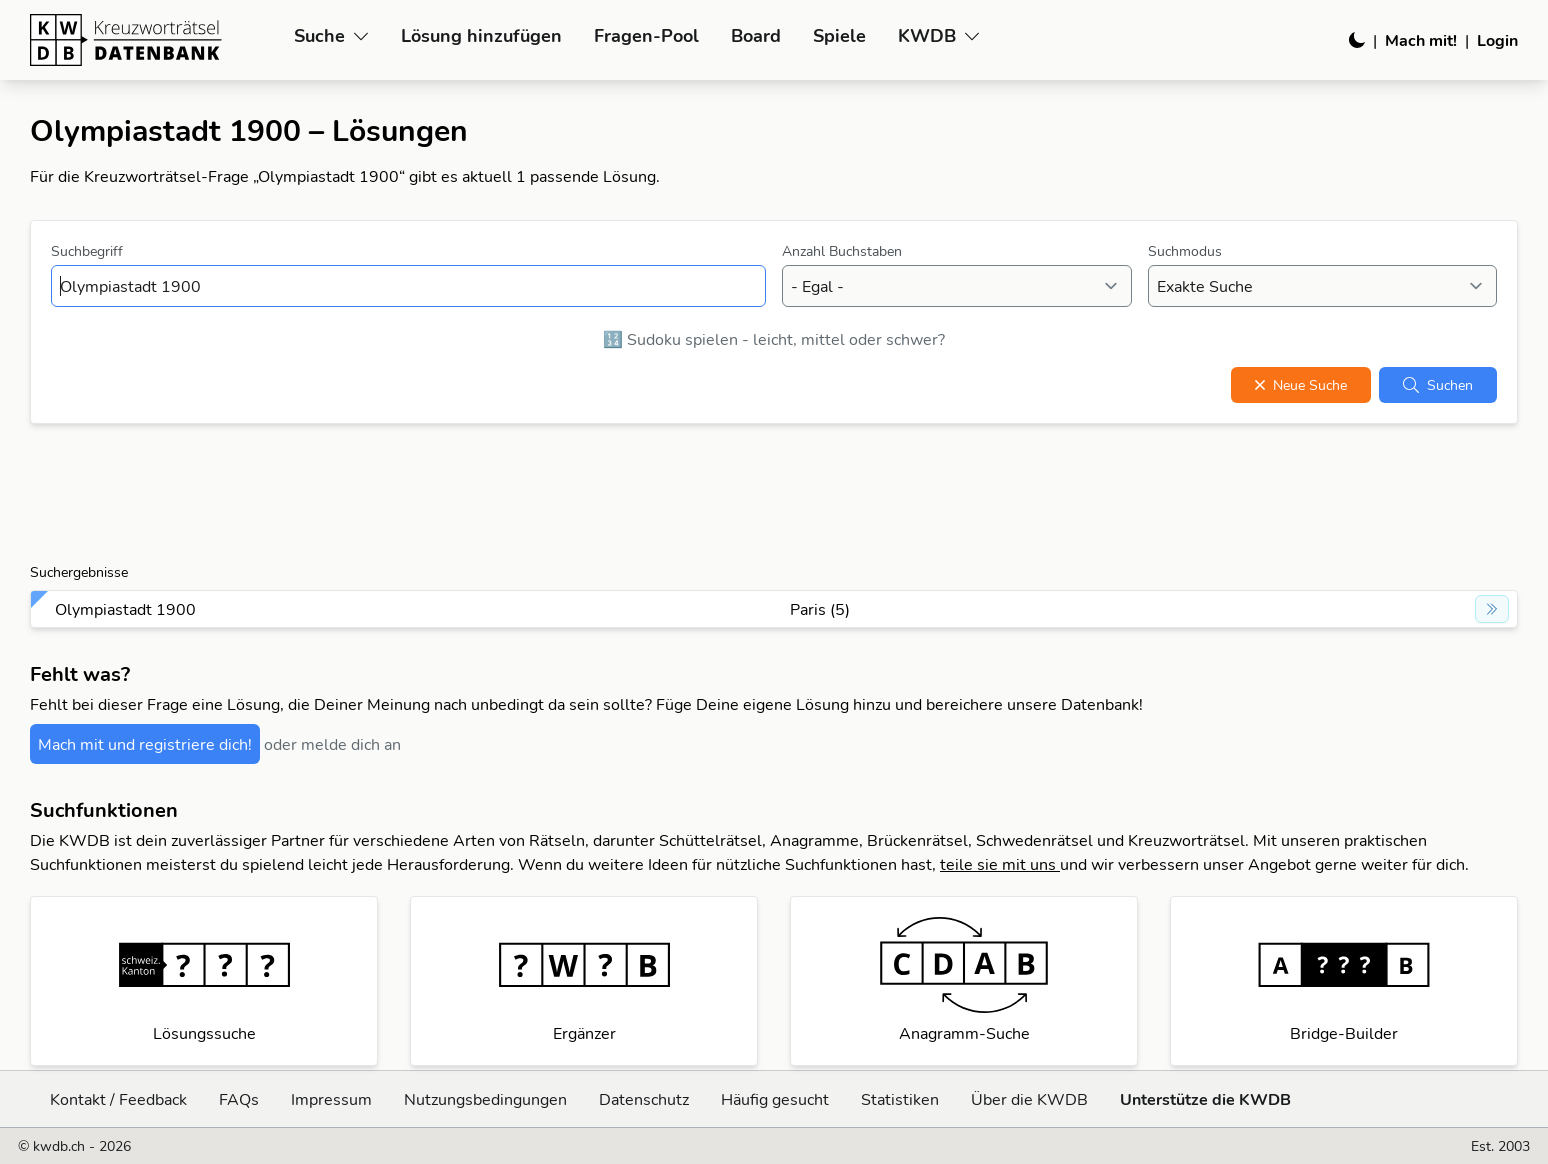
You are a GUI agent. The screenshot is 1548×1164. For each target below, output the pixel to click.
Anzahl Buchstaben (842, 251)
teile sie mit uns (1000, 864)
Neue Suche (1301, 385)
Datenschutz (644, 1099)
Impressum (331, 1099)
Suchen (1438, 385)
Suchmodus (1185, 251)
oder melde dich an (332, 744)
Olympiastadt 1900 (125, 609)
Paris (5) (820, 609)
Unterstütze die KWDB (1205, 1099)
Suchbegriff (87, 251)
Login (1497, 40)
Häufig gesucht (775, 1099)
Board (756, 35)
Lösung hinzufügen (481, 35)
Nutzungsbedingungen (485, 1099)
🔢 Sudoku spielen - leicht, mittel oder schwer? (774, 339)
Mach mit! (1421, 40)
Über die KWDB (1029, 1099)
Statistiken (900, 1099)
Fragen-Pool (646, 35)
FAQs (239, 1099)
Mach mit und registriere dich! (145, 744)
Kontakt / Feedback (118, 1099)
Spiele (839, 35)
